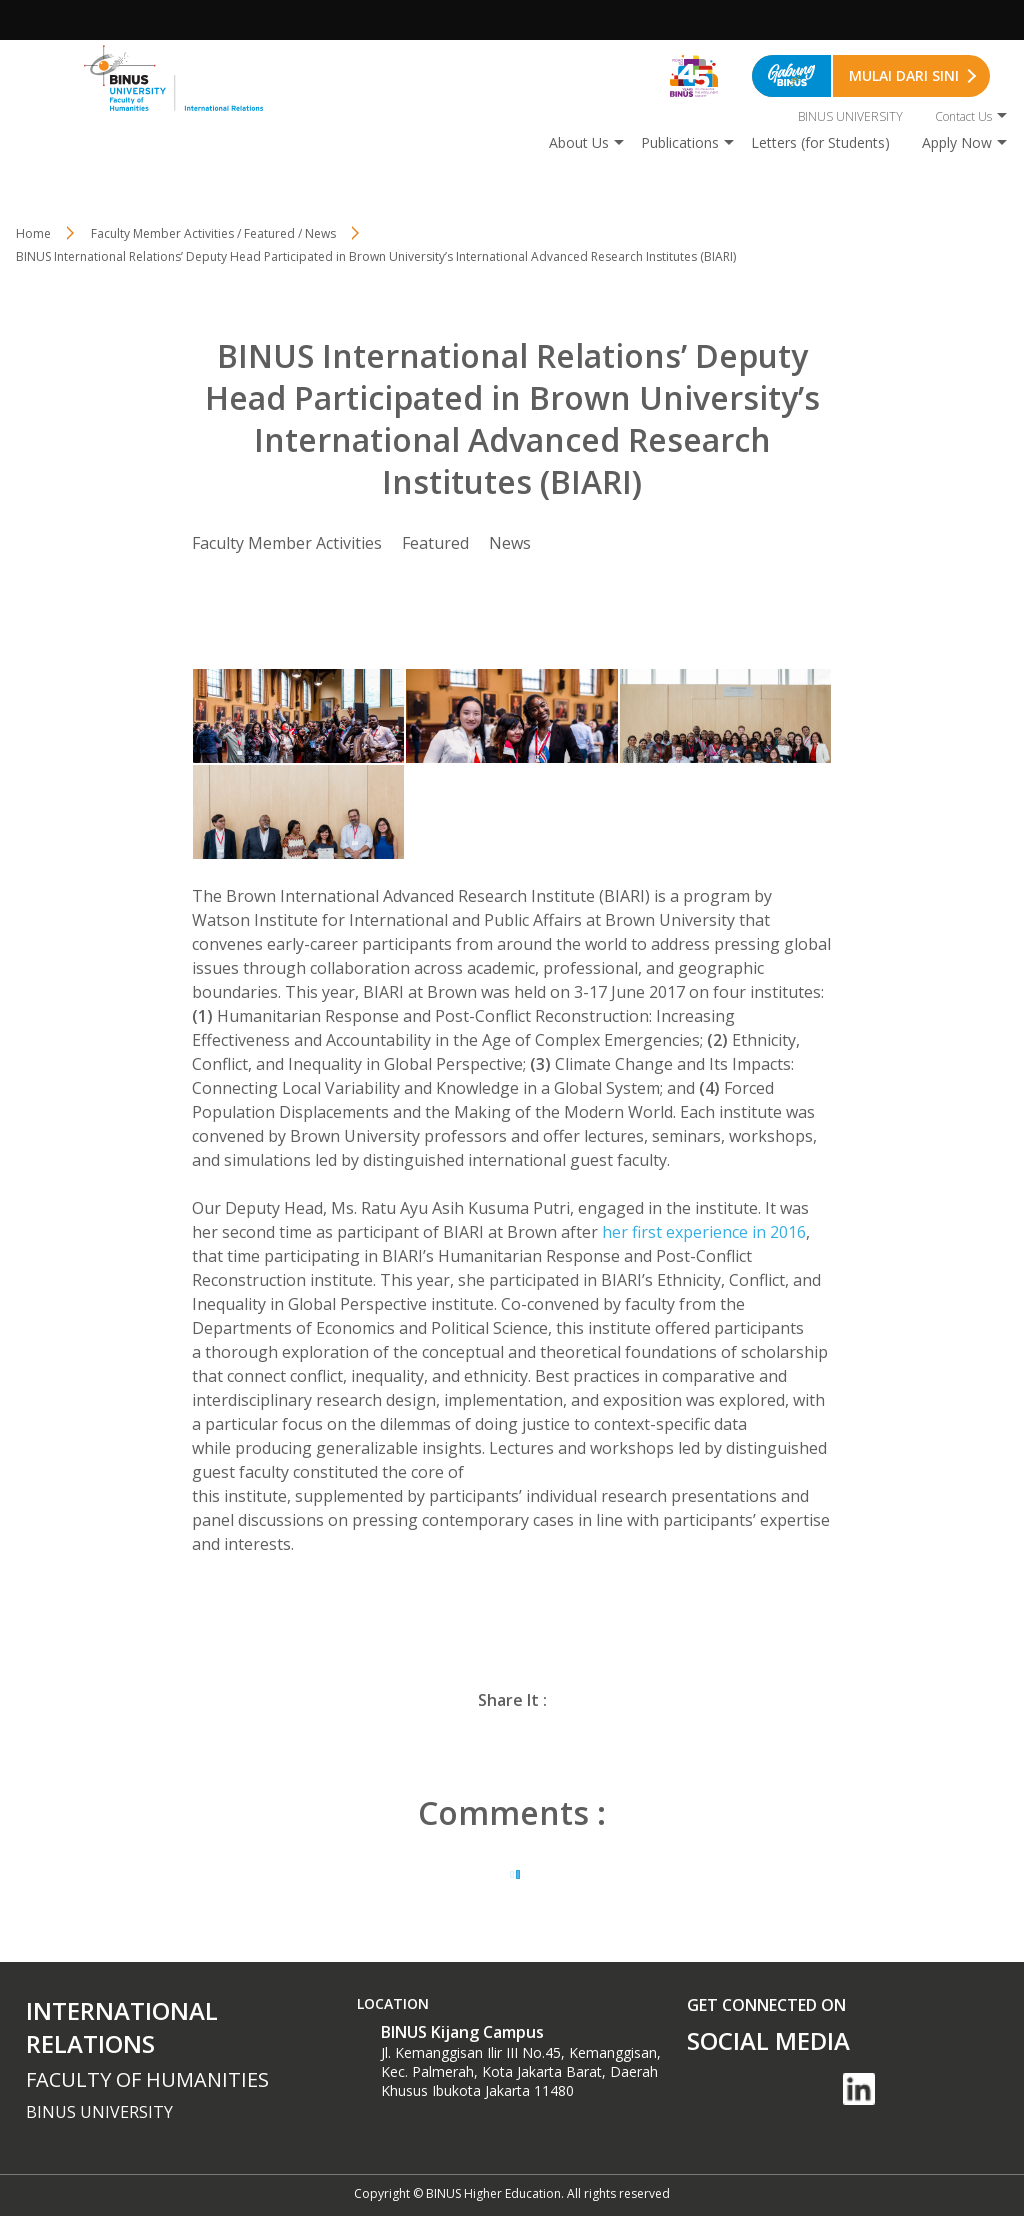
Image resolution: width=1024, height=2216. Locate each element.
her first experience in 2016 (704, 1232)
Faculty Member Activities (287, 543)
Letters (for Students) (820, 142)
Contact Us (963, 116)
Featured (435, 543)
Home (33, 233)
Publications (680, 142)
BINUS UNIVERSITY (850, 116)
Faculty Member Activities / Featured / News (213, 233)
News (510, 543)
